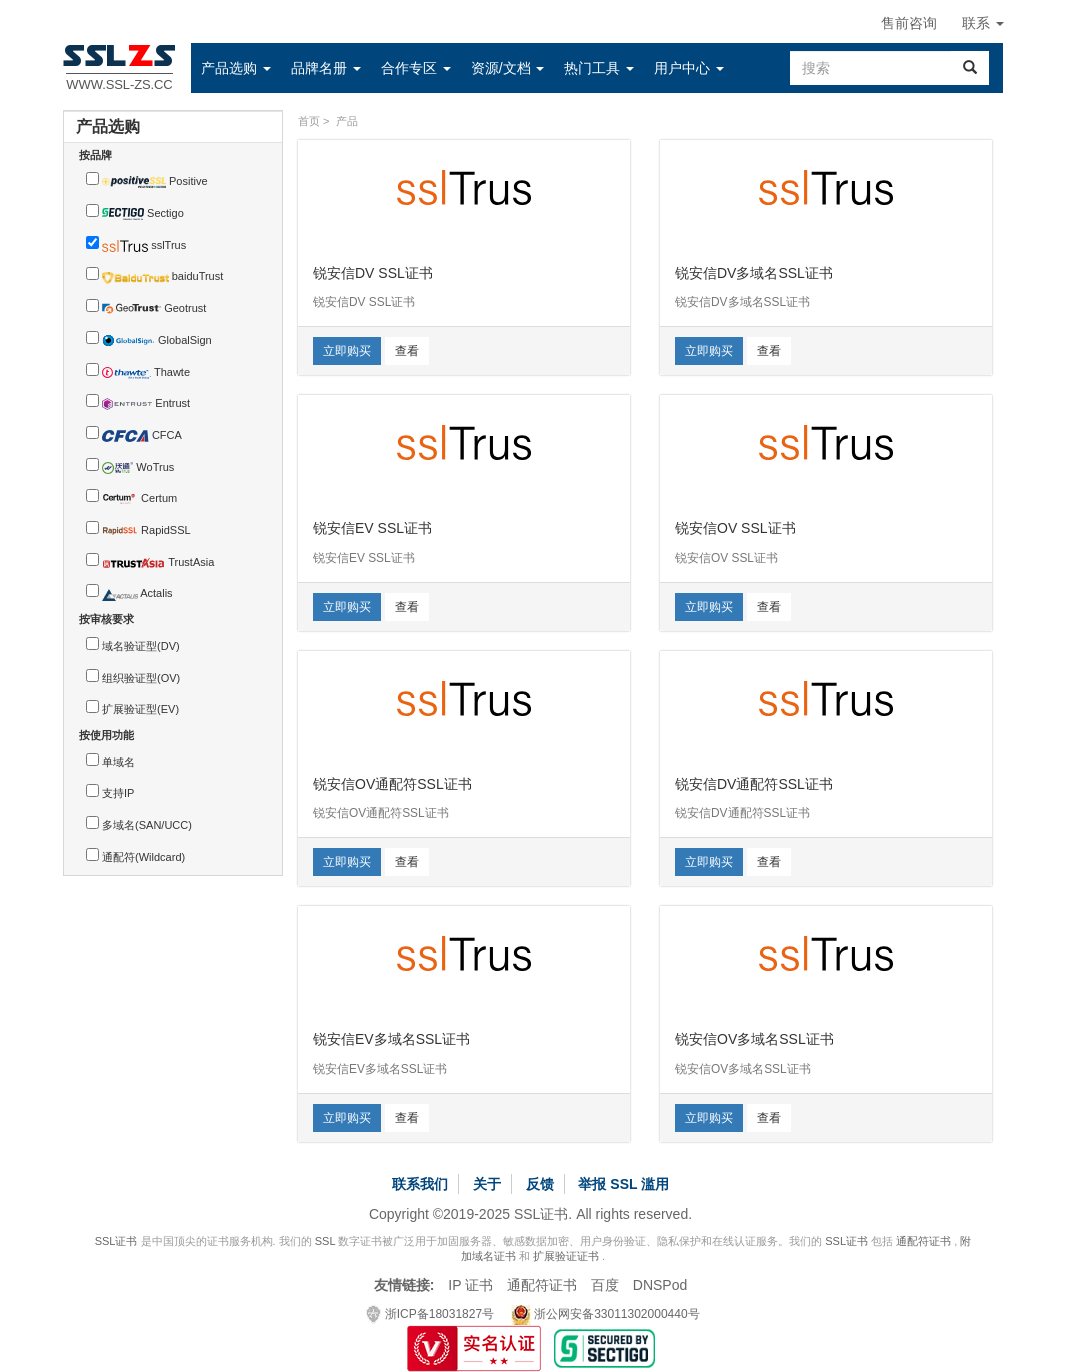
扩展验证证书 (566, 1256)
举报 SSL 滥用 (623, 1184)
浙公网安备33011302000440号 (605, 1314)
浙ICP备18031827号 (430, 1314)
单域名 (118, 762)
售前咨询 (909, 23)
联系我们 (420, 1184)
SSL (325, 1241)
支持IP (118, 793)
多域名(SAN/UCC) (147, 825)
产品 (347, 121)
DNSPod (660, 1285)
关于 (487, 1184)
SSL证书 (116, 1241)
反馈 (540, 1184)
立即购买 (347, 351)
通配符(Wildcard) (143, 857)
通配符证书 (923, 1241)
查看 (407, 351)
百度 (605, 1285)
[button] (236, 68)
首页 (309, 121)
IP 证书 (470, 1285)
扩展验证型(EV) (140, 709)
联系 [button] (983, 23)
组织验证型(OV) (141, 678)
